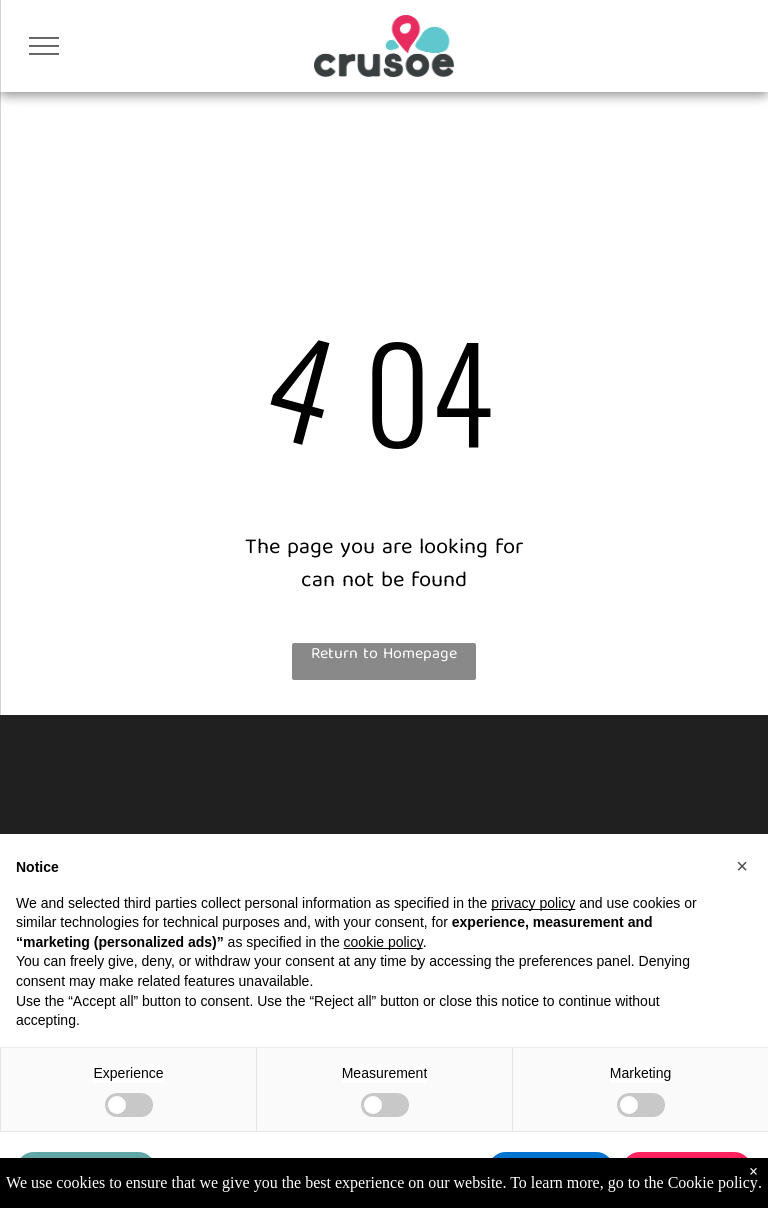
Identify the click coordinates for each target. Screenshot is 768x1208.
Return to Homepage (384, 656)
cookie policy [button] (383, 942)
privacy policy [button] (533, 903)
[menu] (44, 46)
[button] (742, 866)
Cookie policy (713, 1182)
